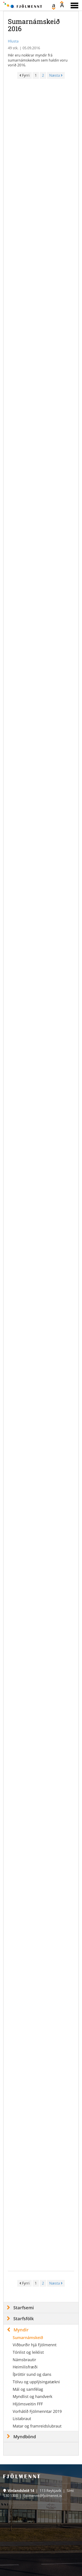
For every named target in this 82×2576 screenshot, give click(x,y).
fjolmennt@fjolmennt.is (42, 2495)
